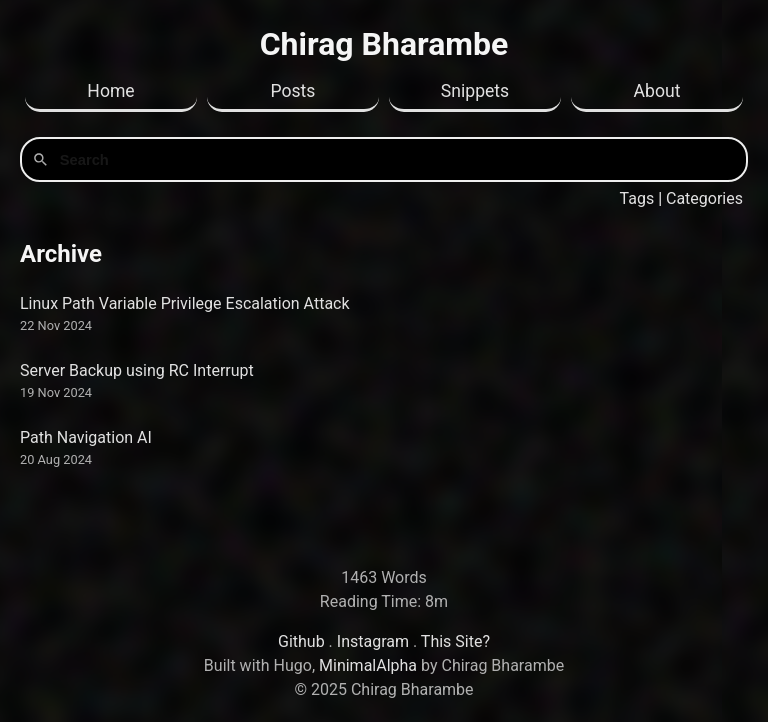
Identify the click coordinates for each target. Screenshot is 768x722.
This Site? (455, 641)
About (657, 91)
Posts (293, 91)
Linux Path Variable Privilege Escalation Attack (185, 303)
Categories (704, 198)
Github (301, 641)
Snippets (475, 91)
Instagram (373, 641)
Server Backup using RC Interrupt (137, 370)
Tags (637, 198)
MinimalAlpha (368, 665)
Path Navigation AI (86, 437)
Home (110, 91)
